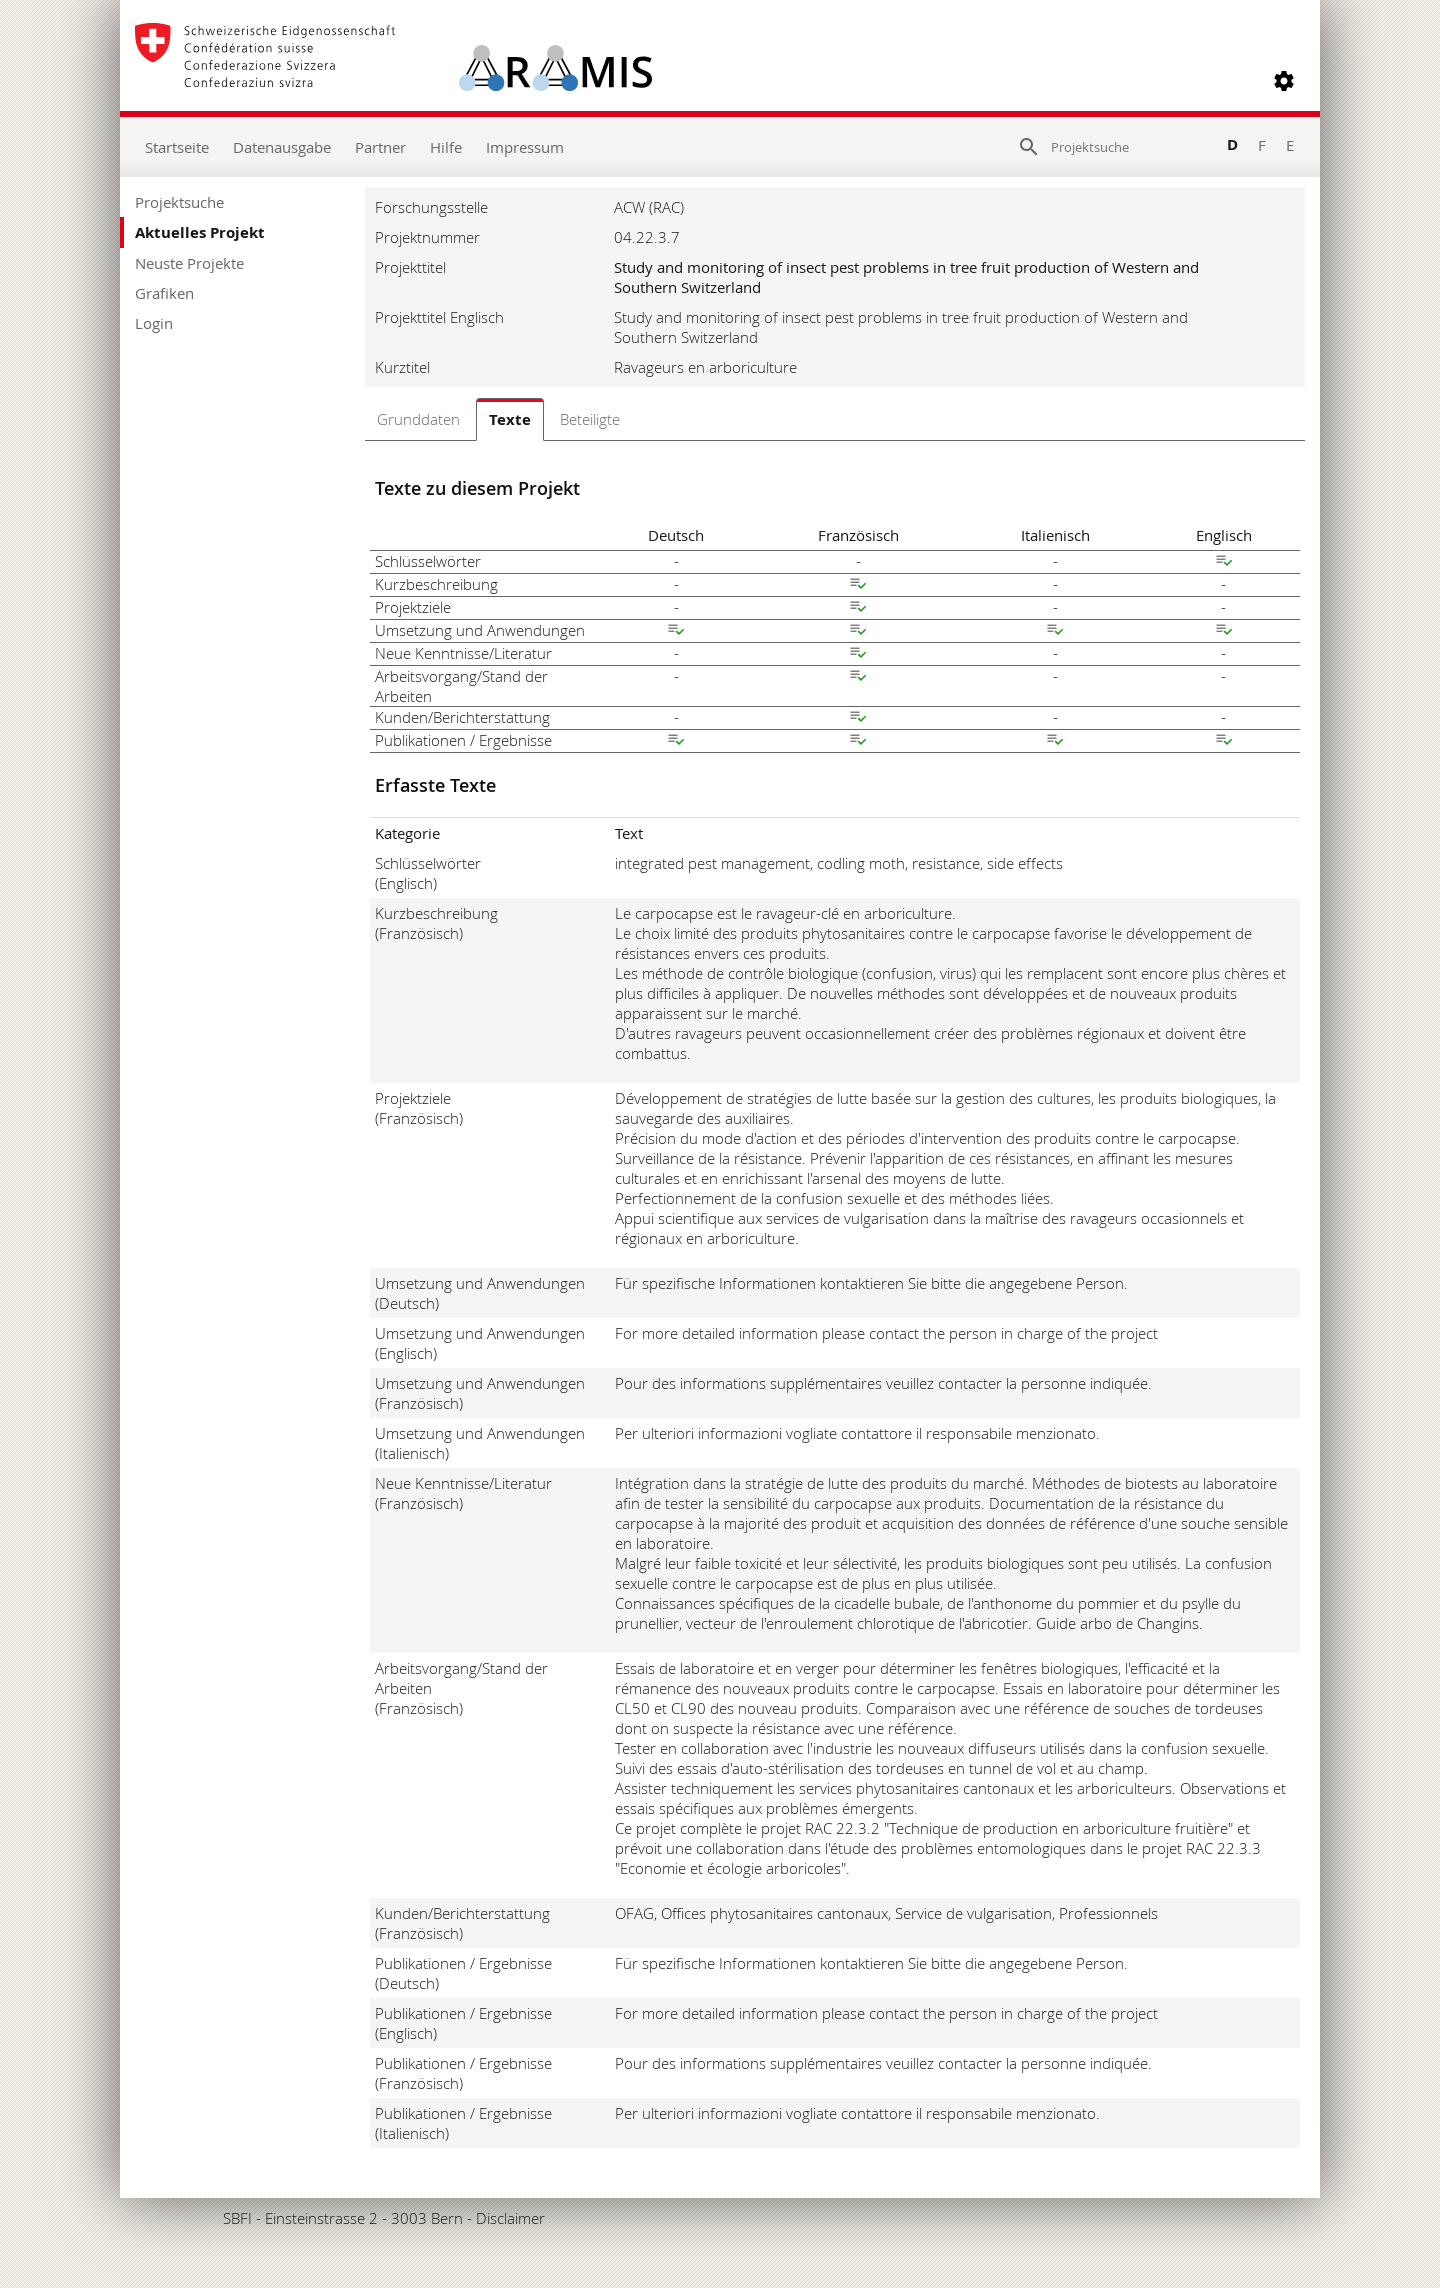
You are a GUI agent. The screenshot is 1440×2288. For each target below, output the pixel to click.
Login (154, 323)
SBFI (237, 2218)
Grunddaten (418, 419)
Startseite (177, 147)
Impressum (525, 147)
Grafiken (164, 293)
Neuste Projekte (189, 263)
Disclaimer (510, 2218)
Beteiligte (590, 419)
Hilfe (446, 147)
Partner (380, 147)
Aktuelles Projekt (200, 232)
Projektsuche (179, 202)
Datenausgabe (282, 147)
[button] (1284, 81)
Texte (510, 419)
